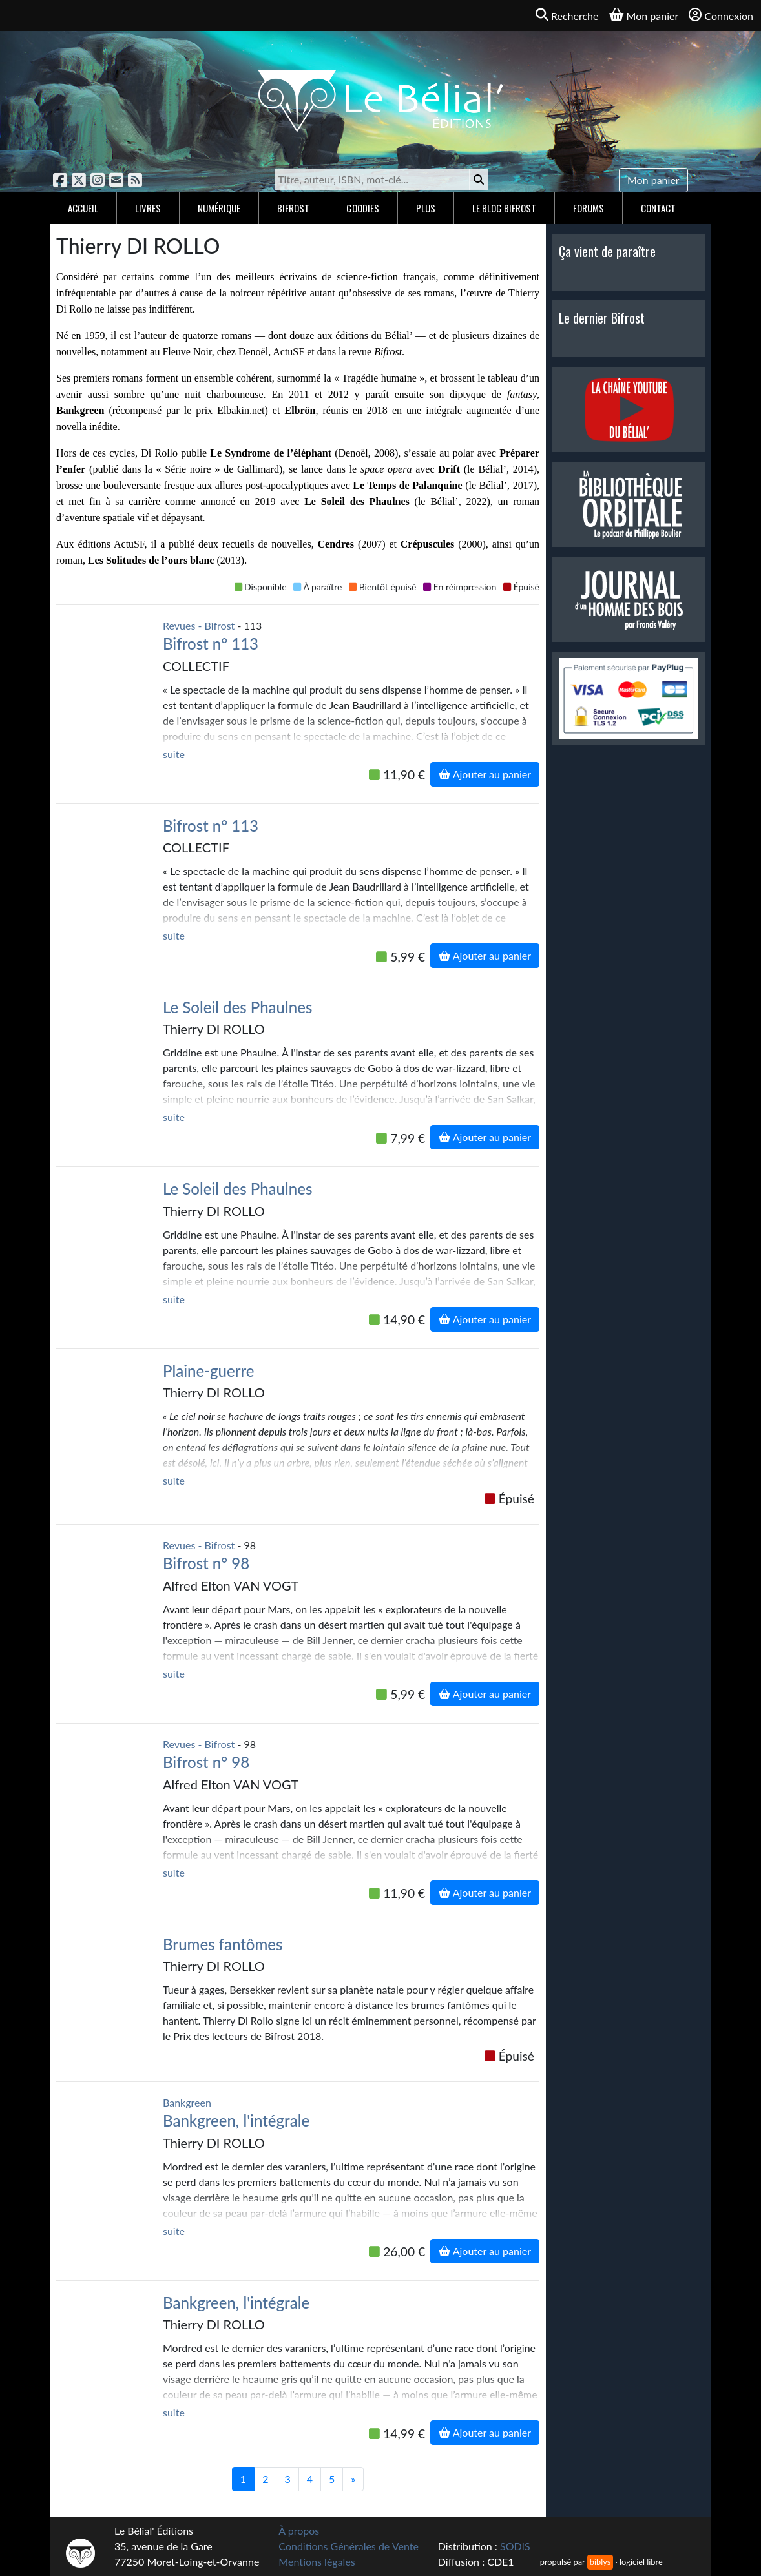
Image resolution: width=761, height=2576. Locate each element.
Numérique (219, 208)
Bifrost (293, 208)
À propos (298, 2530)
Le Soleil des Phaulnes (237, 1007)
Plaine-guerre (209, 1370)
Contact (658, 208)
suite (174, 754)
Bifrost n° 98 (206, 1563)
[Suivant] (353, 2479)
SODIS (515, 2546)
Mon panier (653, 180)
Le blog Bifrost (504, 208)
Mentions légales (316, 2561)
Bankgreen (187, 2102)
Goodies (362, 208)
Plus (425, 208)
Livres (148, 208)
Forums (588, 208)
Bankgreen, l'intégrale (236, 2120)
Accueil (83, 208)
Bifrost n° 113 (210, 643)
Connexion (721, 15)
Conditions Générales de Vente (348, 2546)
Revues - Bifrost (199, 625)
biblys (600, 2562)
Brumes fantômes (222, 1944)
